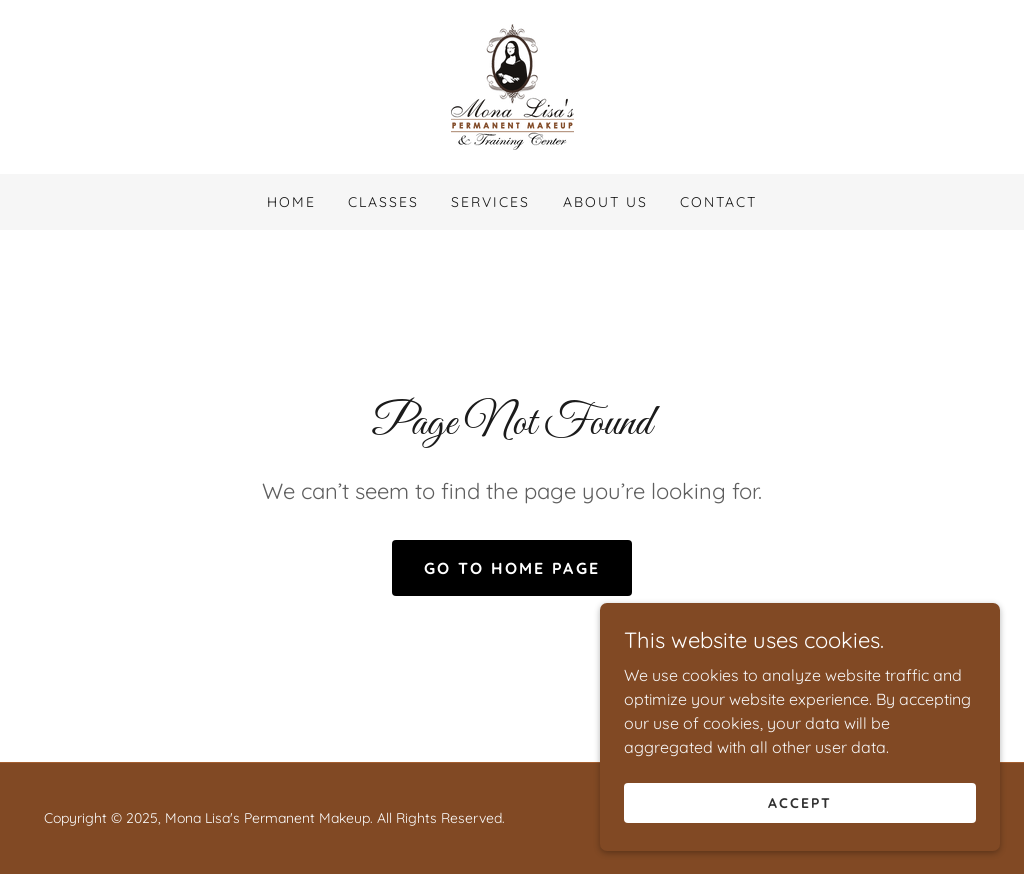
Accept (800, 802)
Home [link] (291, 202)
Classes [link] (383, 202)
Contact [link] (718, 202)
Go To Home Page (512, 568)
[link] (512, 85)
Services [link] (490, 202)
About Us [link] (605, 202)
